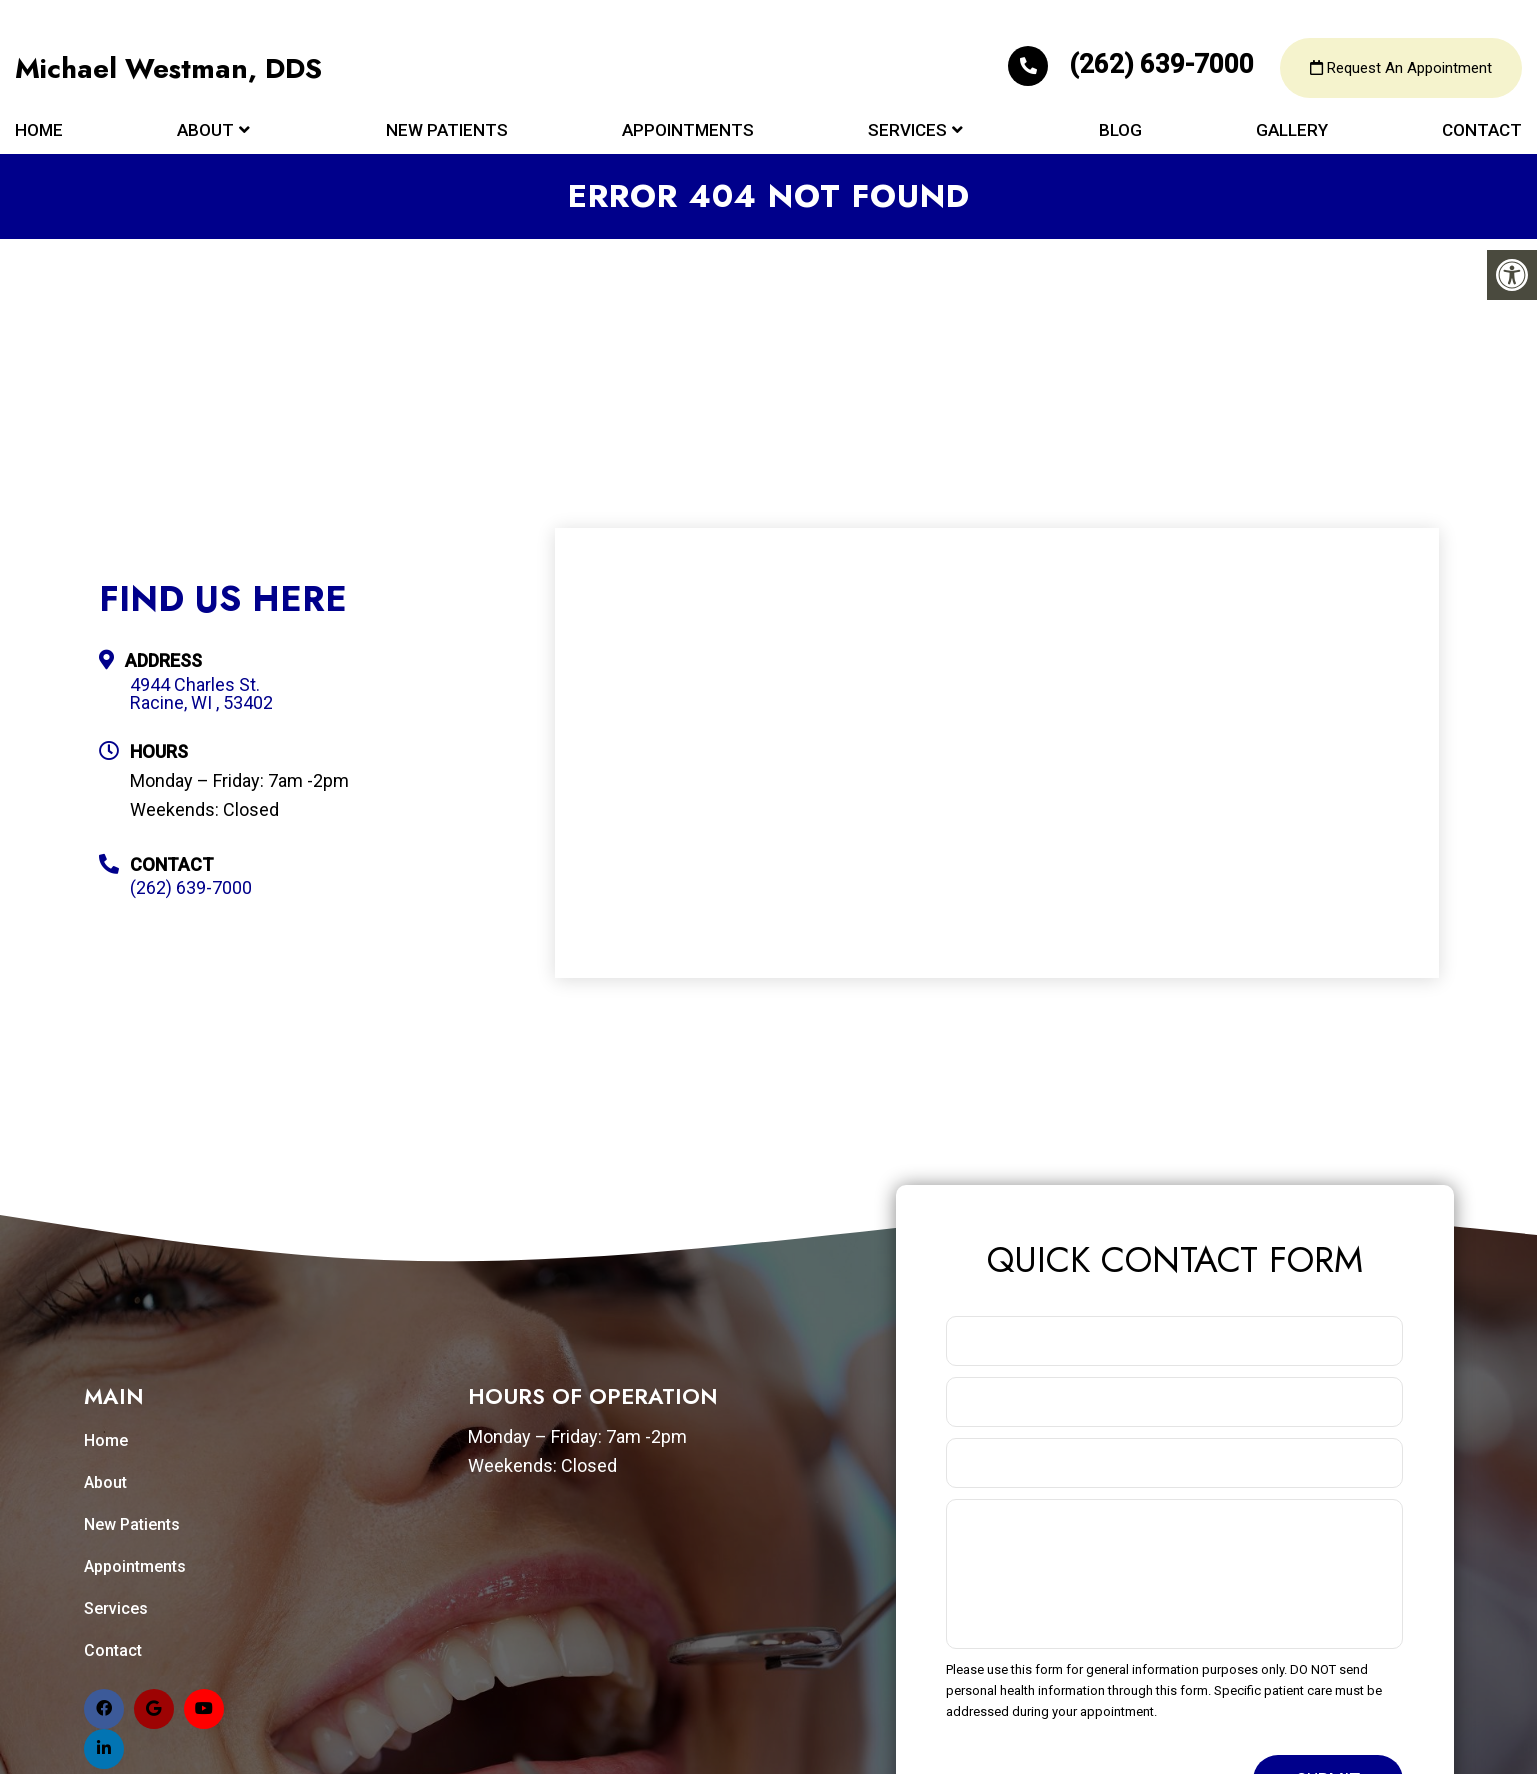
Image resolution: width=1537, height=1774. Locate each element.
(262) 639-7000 (1134, 66)
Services (907, 132)
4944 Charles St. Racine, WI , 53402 (201, 694)
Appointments (688, 132)
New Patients (447, 132)
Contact (1482, 132)
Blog (1120, 132)
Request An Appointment (1401, 70)
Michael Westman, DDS (169, 70)
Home (39, 132)
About (205, 132)
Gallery (1292, 132)
